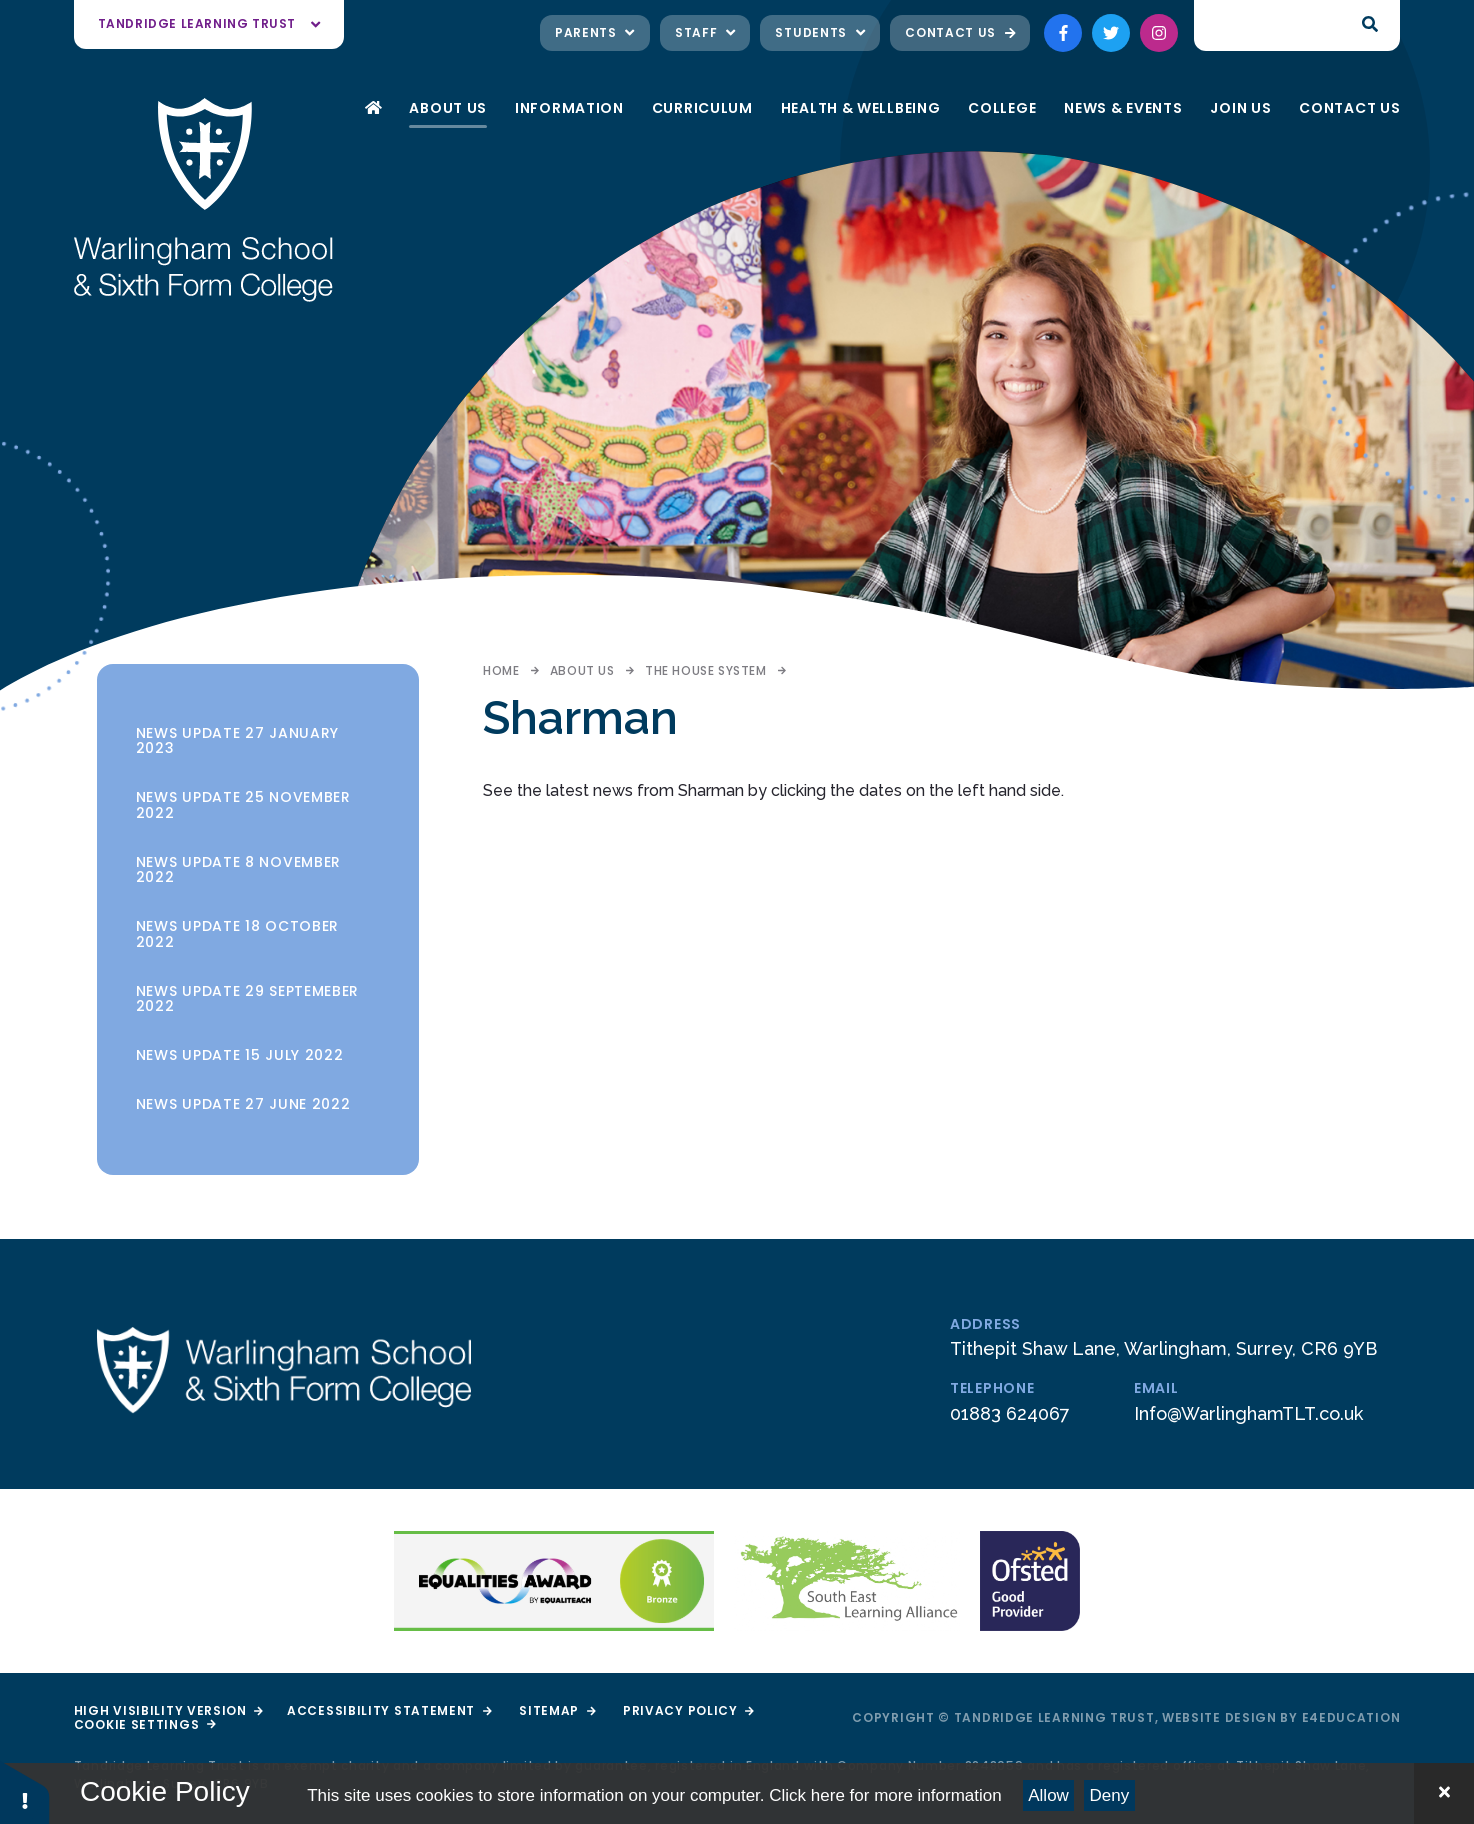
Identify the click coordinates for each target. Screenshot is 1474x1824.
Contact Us (960, 32)
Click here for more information (885, 1795)
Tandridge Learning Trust (209, 23)
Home (501, 670)
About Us (582, 670)
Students (820, 32)
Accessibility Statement (389, 1710)
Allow (1048, 1795)
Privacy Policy (688, 1710)
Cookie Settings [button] (145, 1724)
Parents (595, 32)
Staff (705, 32)
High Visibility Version (168, 1710)
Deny (1110, 1795)
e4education (1351, 1717)
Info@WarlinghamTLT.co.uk (1248, 1413)
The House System (706, 670)
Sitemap (557, 1710)
